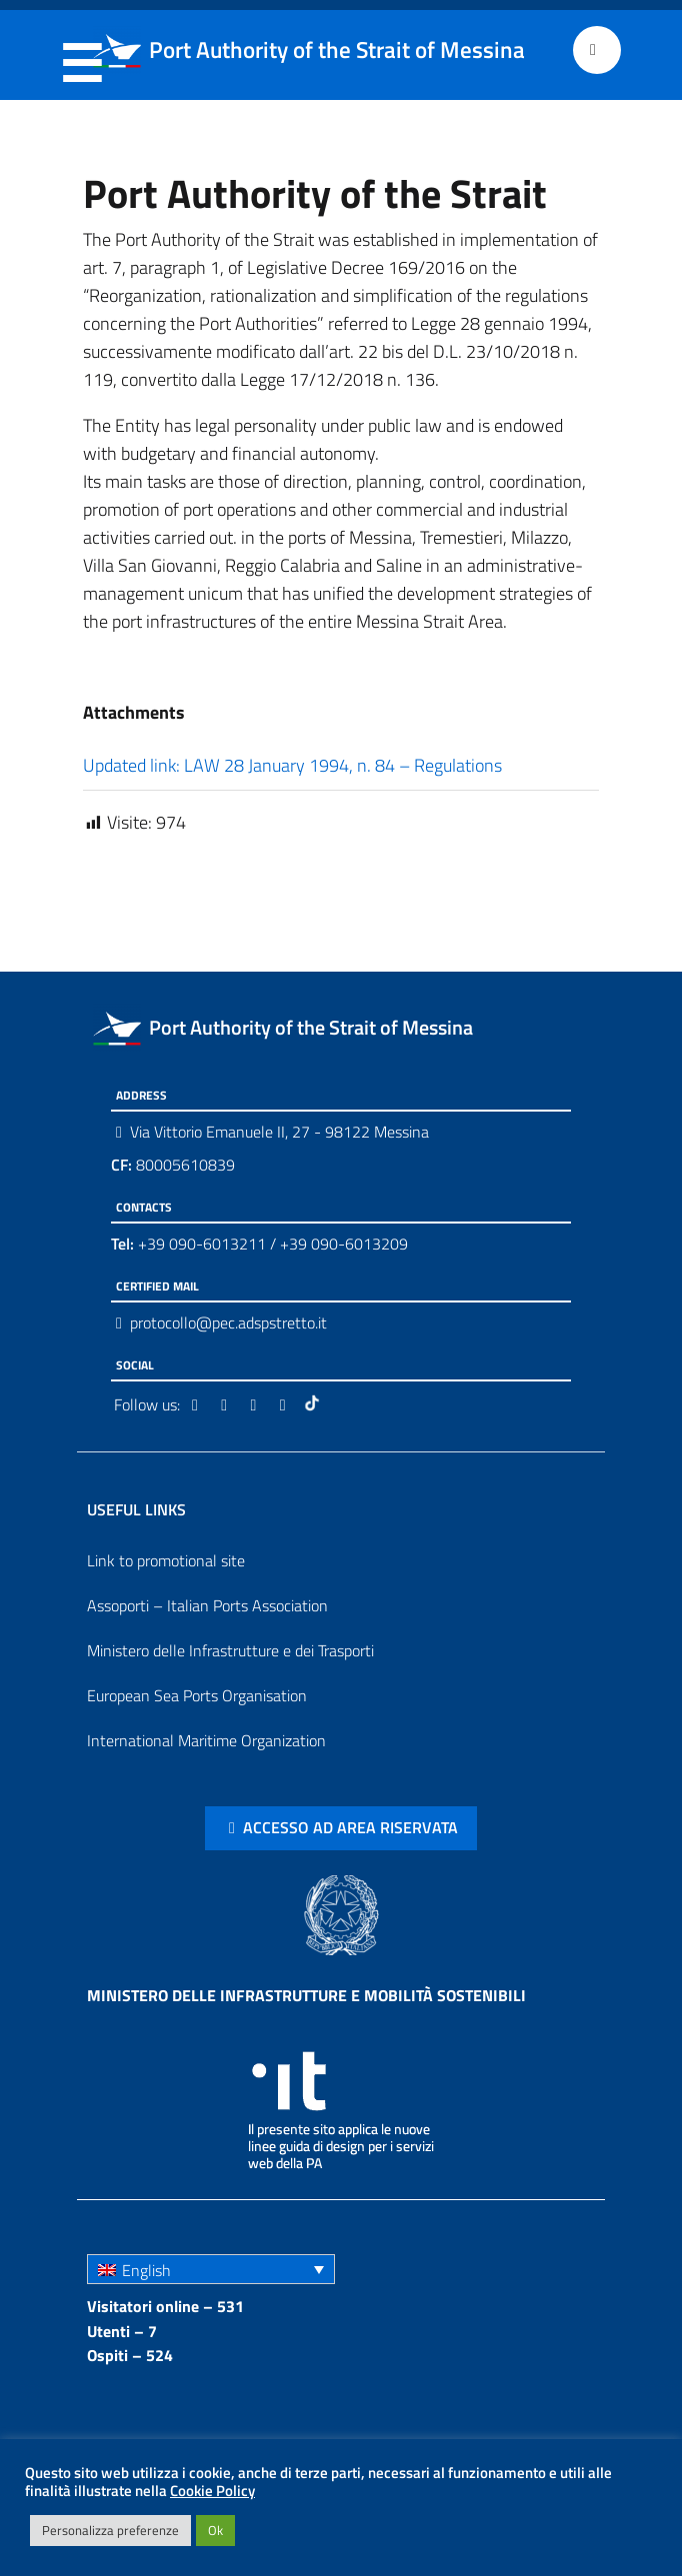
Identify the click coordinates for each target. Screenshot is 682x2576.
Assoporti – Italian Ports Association (207, 1605)
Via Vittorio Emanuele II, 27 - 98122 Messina (279, 1132)
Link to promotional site (166, 1560)
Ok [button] (215, 2530)
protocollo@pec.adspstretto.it (228, 1322)
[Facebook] (198, 1404)
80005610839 (173, 1165)
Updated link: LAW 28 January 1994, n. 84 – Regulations (292, 765)
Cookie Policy (212, 2490)
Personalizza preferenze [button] (110, 2530)
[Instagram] (256, 1404)
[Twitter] (227, 1404)
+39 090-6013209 (344, 1244)
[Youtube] (286, 1404)
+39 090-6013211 (202, 1244)
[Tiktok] (314, 1404)
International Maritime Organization (206, 1740)
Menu (81, 51)
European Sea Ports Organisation (197, 1695)
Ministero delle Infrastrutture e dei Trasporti (230, 1650)
